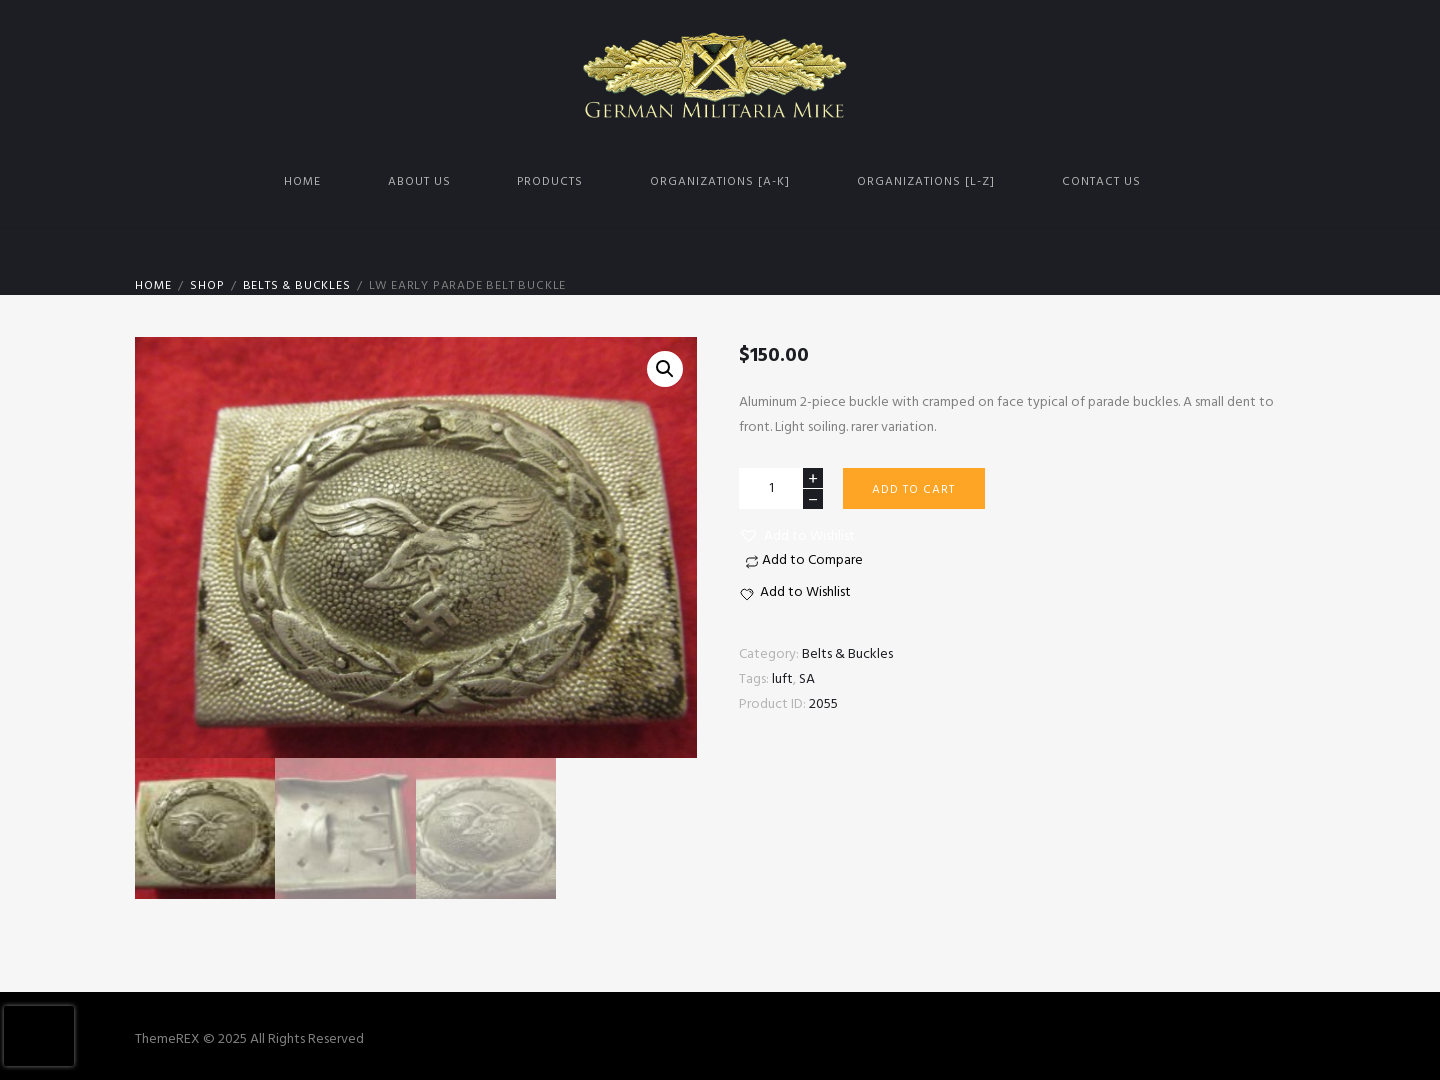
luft (782, 679)
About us (419, 182)
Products (550, 182)
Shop (207, 286)
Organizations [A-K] (720, 182)
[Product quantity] (781, 488)
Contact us (1101, 182)
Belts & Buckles (297, 286)
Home (302, 182)
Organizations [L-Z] (926, 182)
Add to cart (913, 490)
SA (807, 679)
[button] (797, 536)
